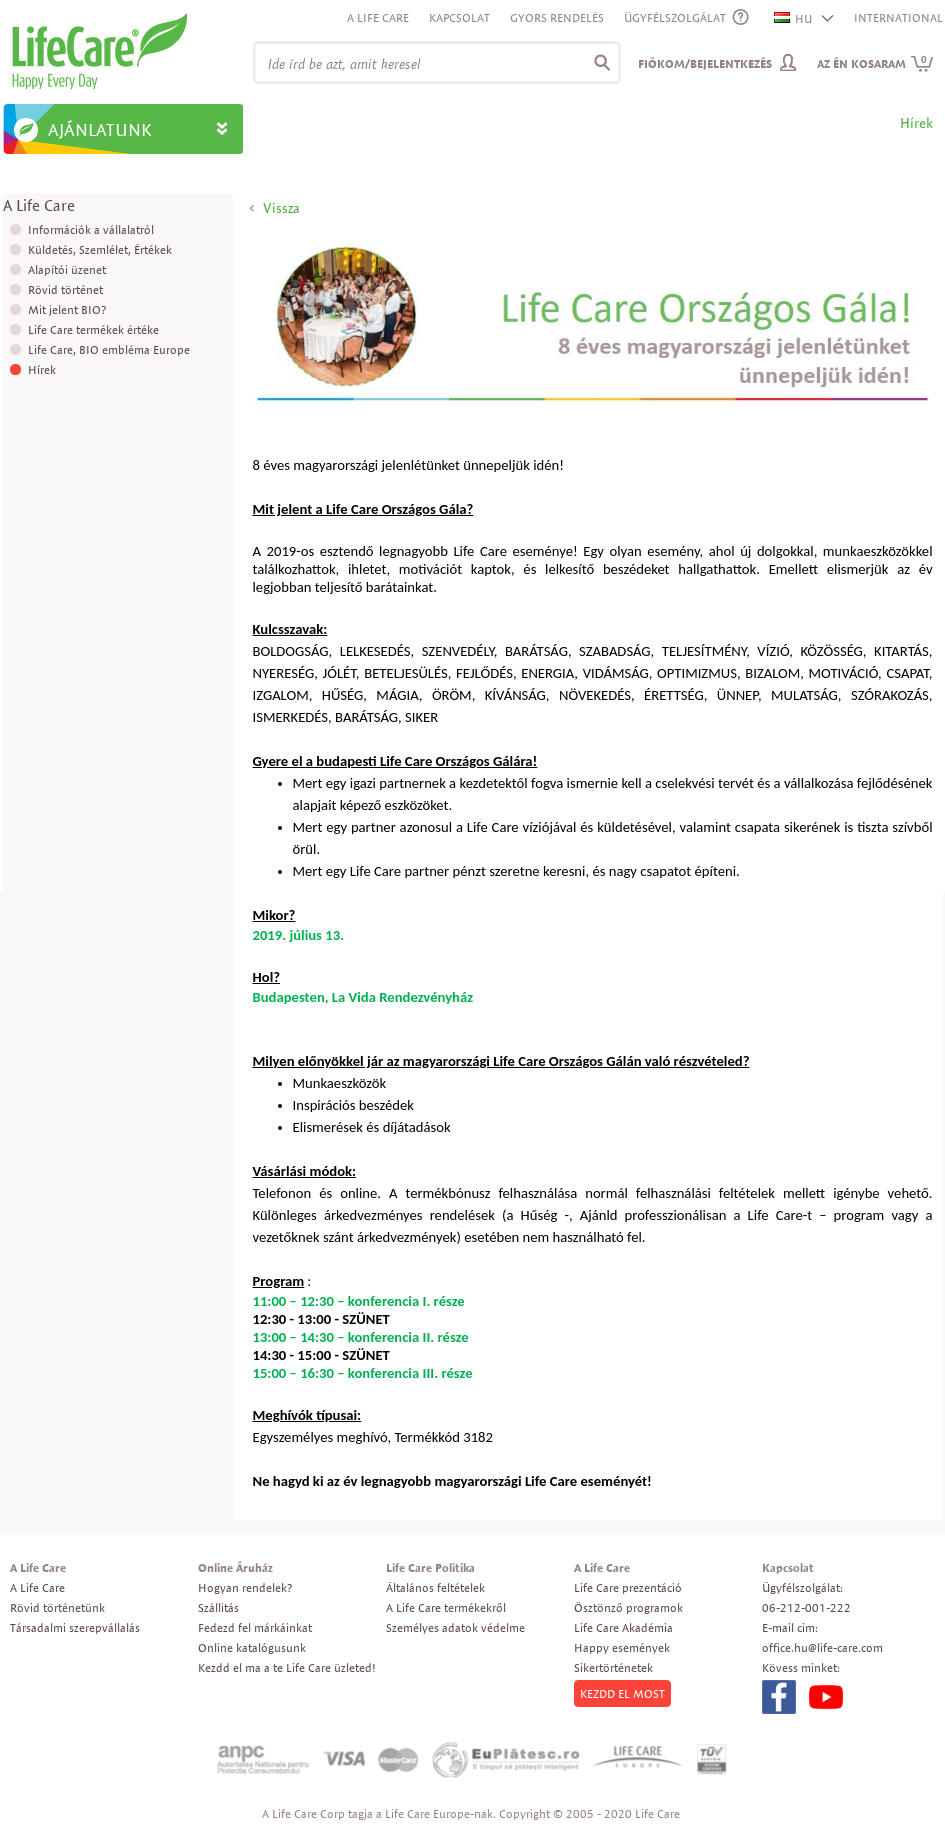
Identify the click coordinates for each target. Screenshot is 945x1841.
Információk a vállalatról (91, 229)
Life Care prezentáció (628, 1587)
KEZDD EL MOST (622, 1693)
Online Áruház (235, 1567)
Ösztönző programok (628, 1607)
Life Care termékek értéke (93, 329)
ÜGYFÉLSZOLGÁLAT (675, 17)
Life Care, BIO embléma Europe (109, 349)
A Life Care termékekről (446, 1607)
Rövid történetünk (57, 1607)
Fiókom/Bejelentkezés (705, 63)
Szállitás (218, 1607)
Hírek (42, 369)
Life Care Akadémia (623, 1627)
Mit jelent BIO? (67, 309)
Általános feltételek (435, 1587)
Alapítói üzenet (67, 269)
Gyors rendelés (557, 17)
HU (794, 18)
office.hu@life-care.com (822, 1647)
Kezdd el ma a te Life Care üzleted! (287, 1667)
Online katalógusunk (252, 1647)
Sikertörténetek (613, 1667)
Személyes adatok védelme (455, 1627)
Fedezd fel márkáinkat (255, 1627)
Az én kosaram (875, 63)
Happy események (622, 1647)
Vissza (281, 208)
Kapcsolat (459, 17)
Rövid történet (65, 289)
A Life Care (378, 17)
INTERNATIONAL (898, 17)
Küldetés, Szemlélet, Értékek (100, 249)
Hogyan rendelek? (245, 1587)
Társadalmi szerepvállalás (75, 1627)
